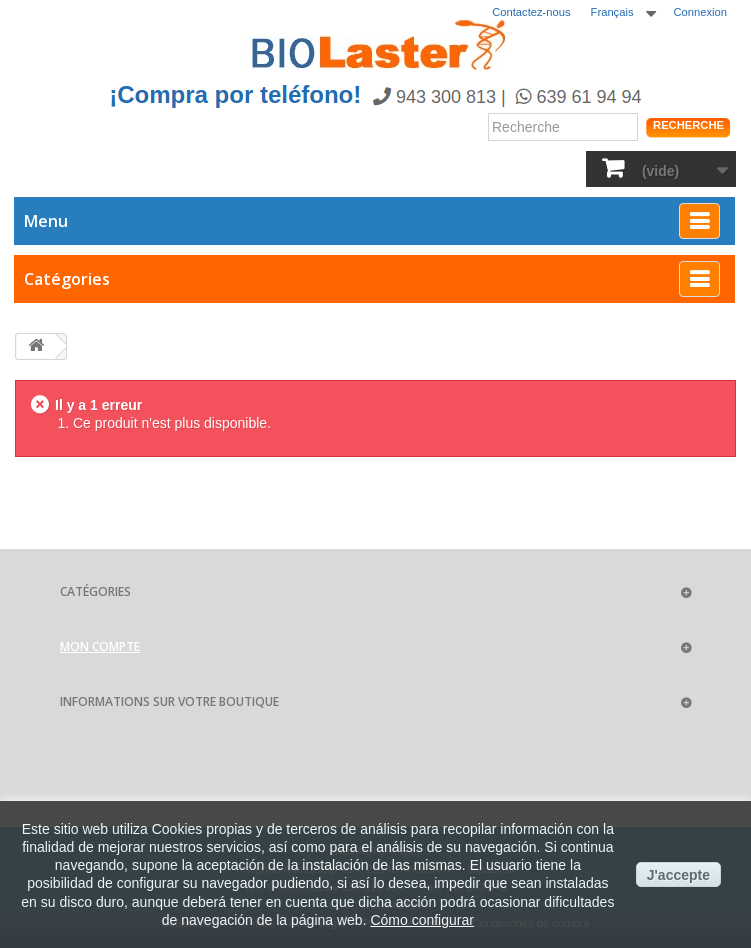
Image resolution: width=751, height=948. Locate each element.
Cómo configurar (422, 920)
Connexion (701, 12)
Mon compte (100, 646)
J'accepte (678, 875)
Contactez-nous (531, 12)
